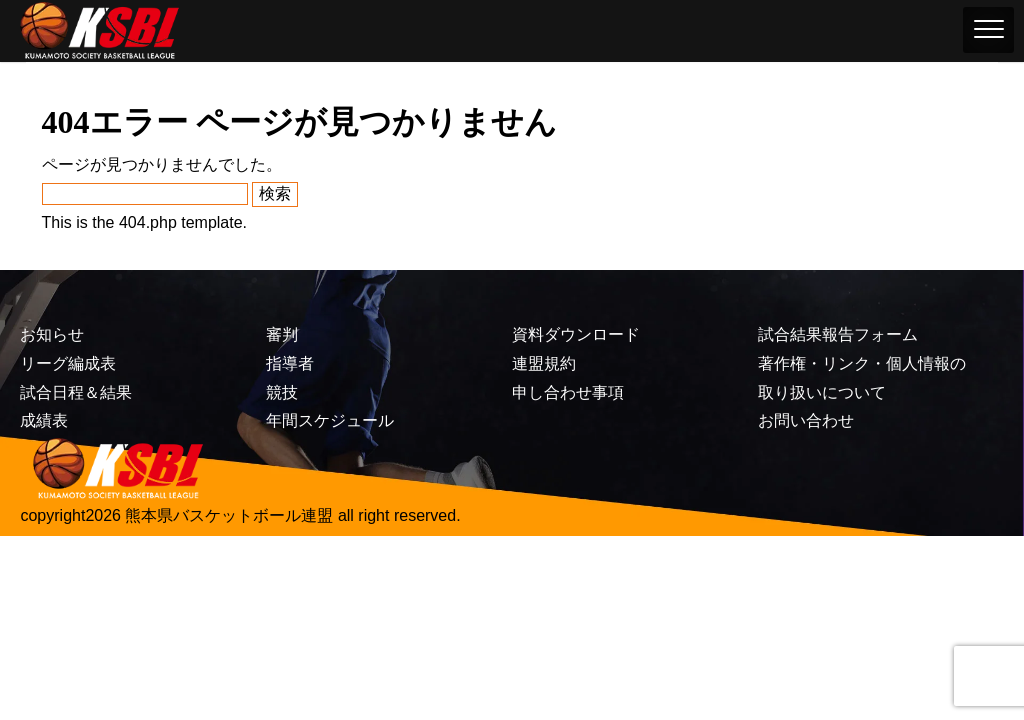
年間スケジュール (330, 420)
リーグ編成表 (68, 363)
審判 (282, 334)
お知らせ (52, 334)
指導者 (290, 363)
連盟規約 (544, 363)
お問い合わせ (806, 420)
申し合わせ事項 (568, 392)
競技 (282, 392)
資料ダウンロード (576, 334)
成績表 (44, 420)
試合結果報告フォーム (838, 334)
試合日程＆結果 (76, 392)
